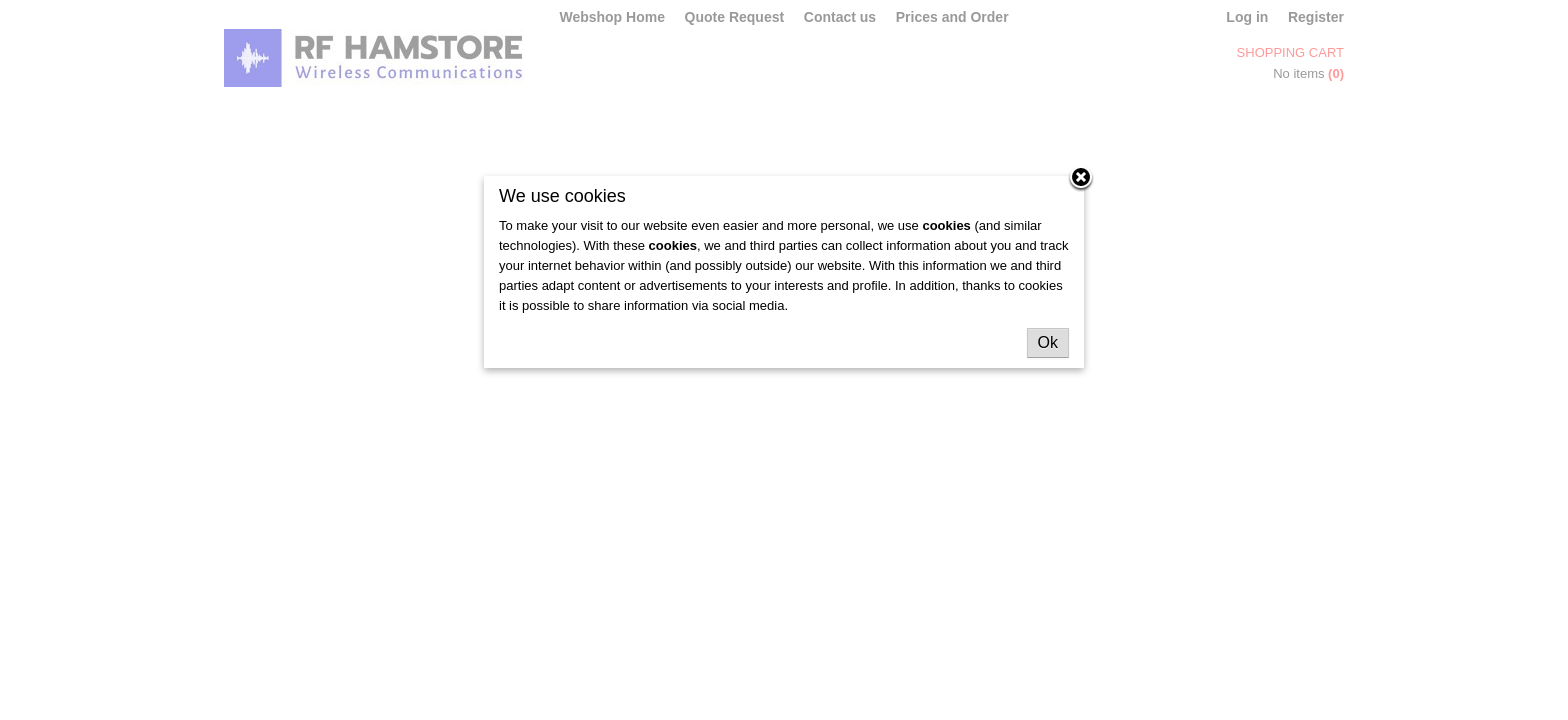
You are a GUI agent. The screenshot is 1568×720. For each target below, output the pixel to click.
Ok (1048, 342)
